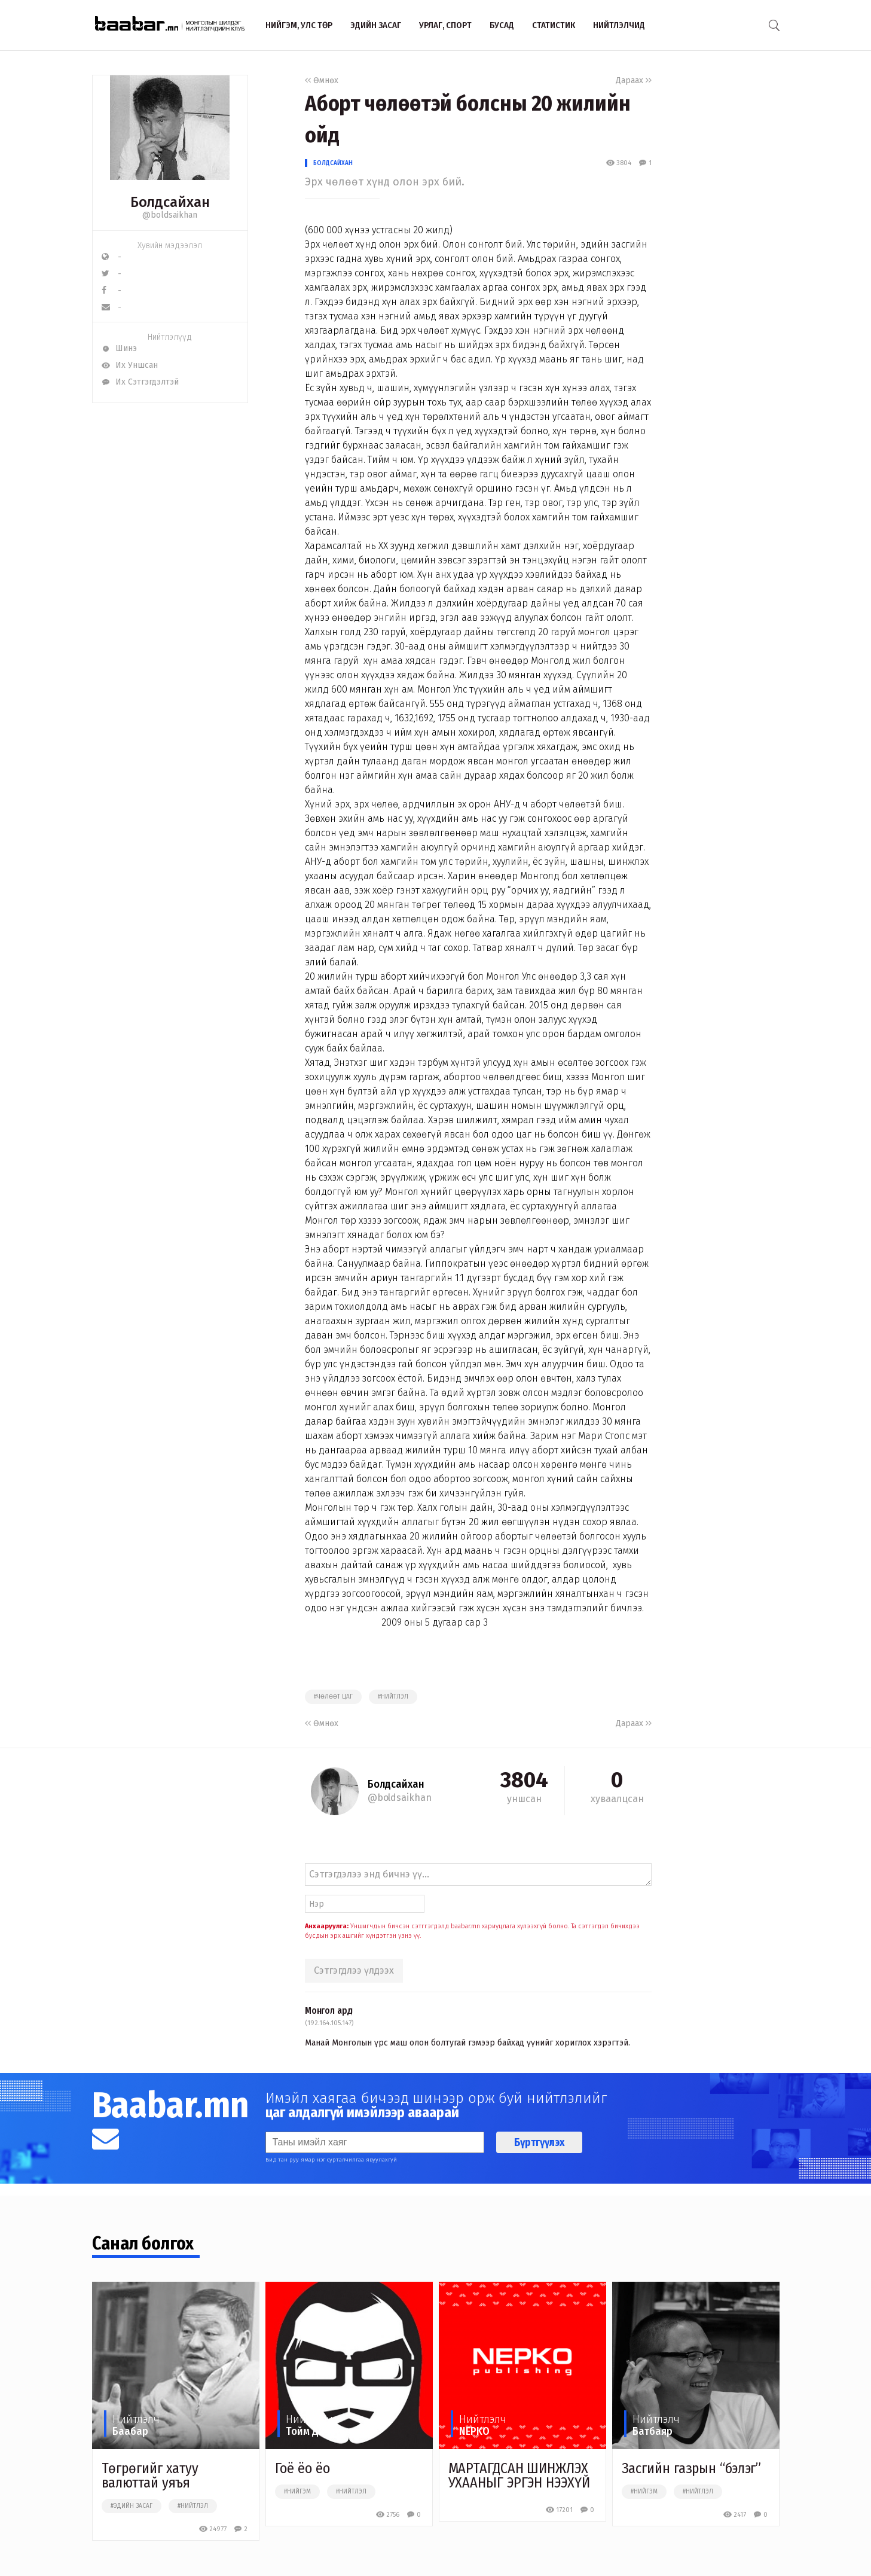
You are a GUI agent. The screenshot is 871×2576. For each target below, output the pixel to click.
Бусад (502, 25)
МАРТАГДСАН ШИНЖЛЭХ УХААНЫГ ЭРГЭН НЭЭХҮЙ (519, 2475)
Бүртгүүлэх (539, 2142)
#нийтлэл (393, 1696)
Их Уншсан (130, 365)
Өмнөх (321, 80)
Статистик (553, 25)
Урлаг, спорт (445, 25)
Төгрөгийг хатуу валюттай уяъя (150, 2475)
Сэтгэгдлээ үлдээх (354, 1970)
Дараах (634, 80)
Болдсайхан (333, 163)
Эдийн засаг (375, 25)
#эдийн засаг (131, 2506)
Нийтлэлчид (619, 25)
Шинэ (119, 348)
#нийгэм (297, 2491)
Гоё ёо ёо (302, 2468)
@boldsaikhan (169, 215)
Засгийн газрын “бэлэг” (692, 2468)
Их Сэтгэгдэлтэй (140, 382)
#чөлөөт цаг (333, 1696)
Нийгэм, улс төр (298, 25)
